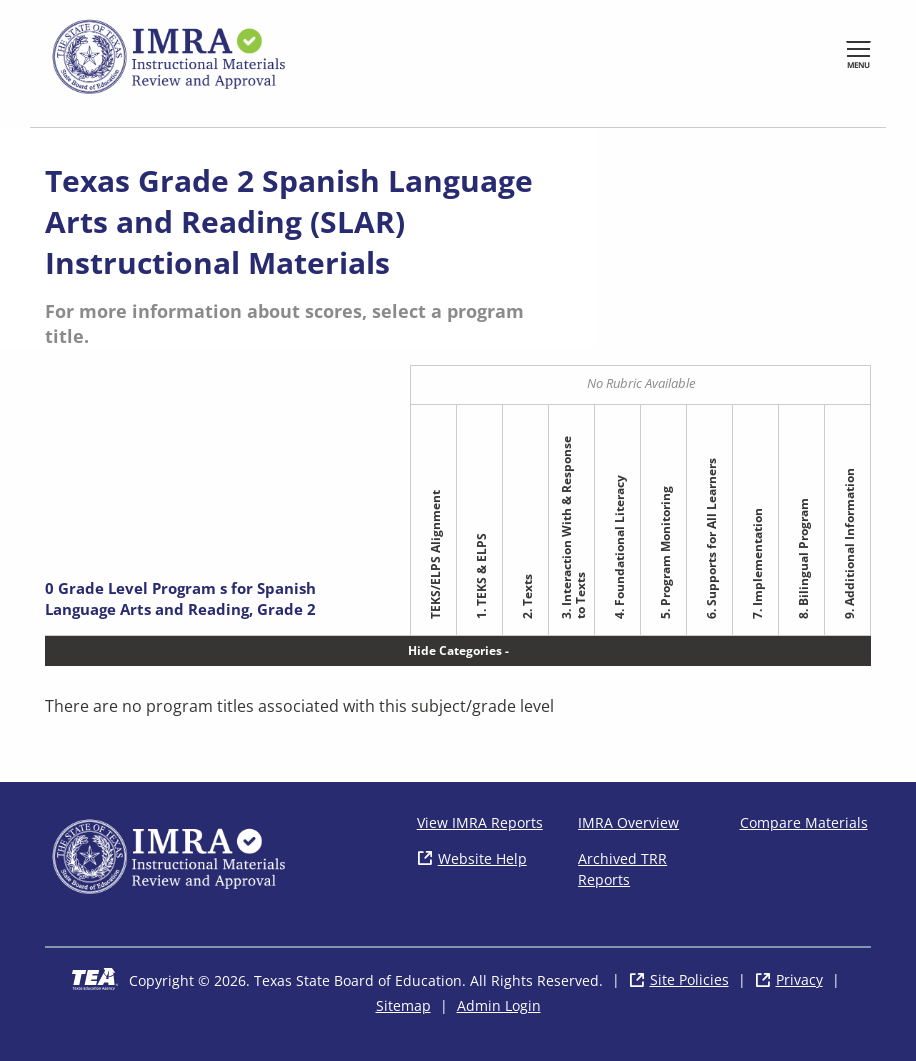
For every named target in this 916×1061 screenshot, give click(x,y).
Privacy (799, 979)
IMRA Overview (628, 822)
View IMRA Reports (480, 822)
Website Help (482, 858)
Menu (858, 64)
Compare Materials (804, 822)
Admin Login (499, 1005)
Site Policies (689, 979)
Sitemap (403, 1005)
